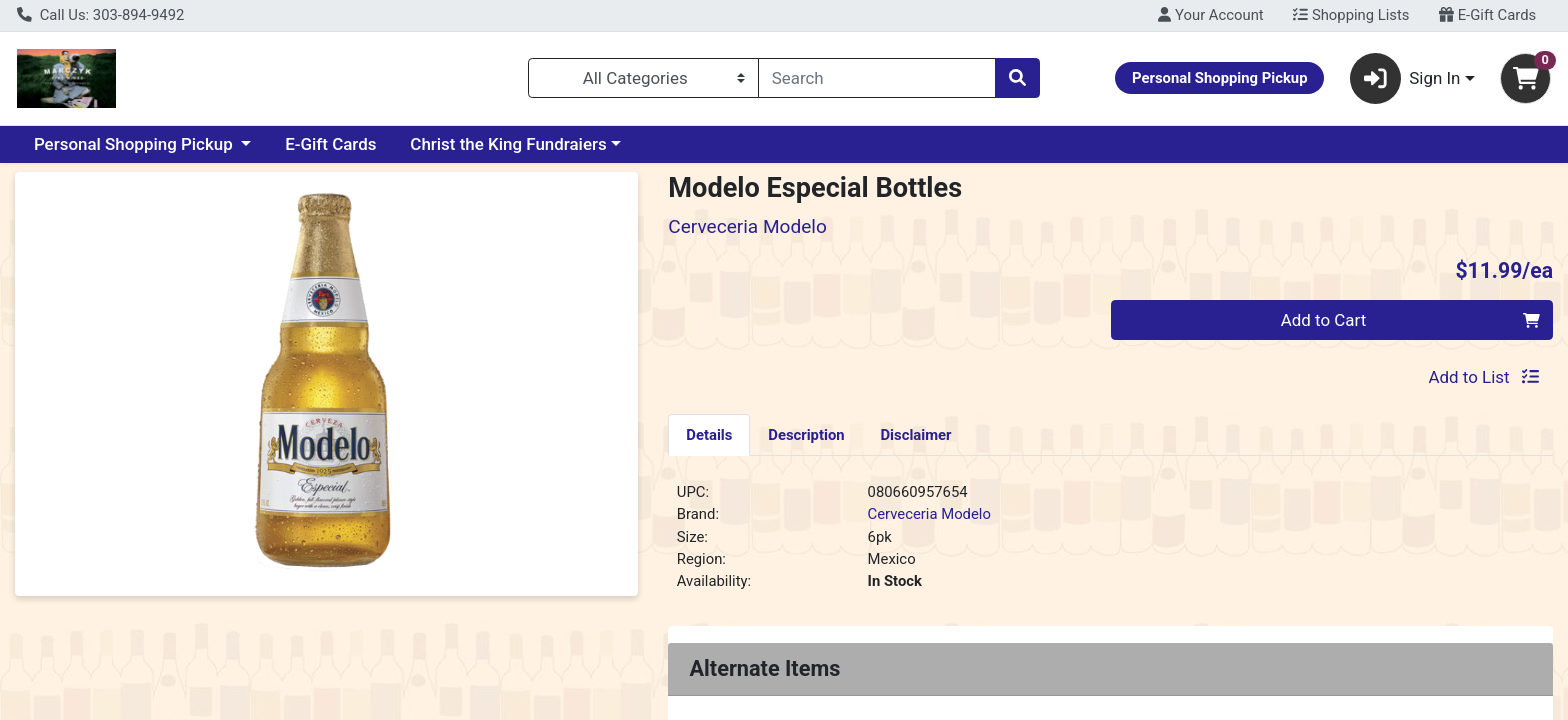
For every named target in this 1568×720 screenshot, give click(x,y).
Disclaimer (915, 435)
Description (806, 435)
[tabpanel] (1110, 545)
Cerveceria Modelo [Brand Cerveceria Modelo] (929, 514)
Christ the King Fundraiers (508, 144)
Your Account (1210, 15)
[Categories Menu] (643, 78)
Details (709, 435)
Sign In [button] (1405, 78)
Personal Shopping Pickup (135, 144)
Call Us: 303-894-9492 (100, 15)
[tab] (709, 434)
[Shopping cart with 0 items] (1525, 78)
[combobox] (877, 78)
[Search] (877, 78)
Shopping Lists (1351, 15)
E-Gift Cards (1487, 15)
